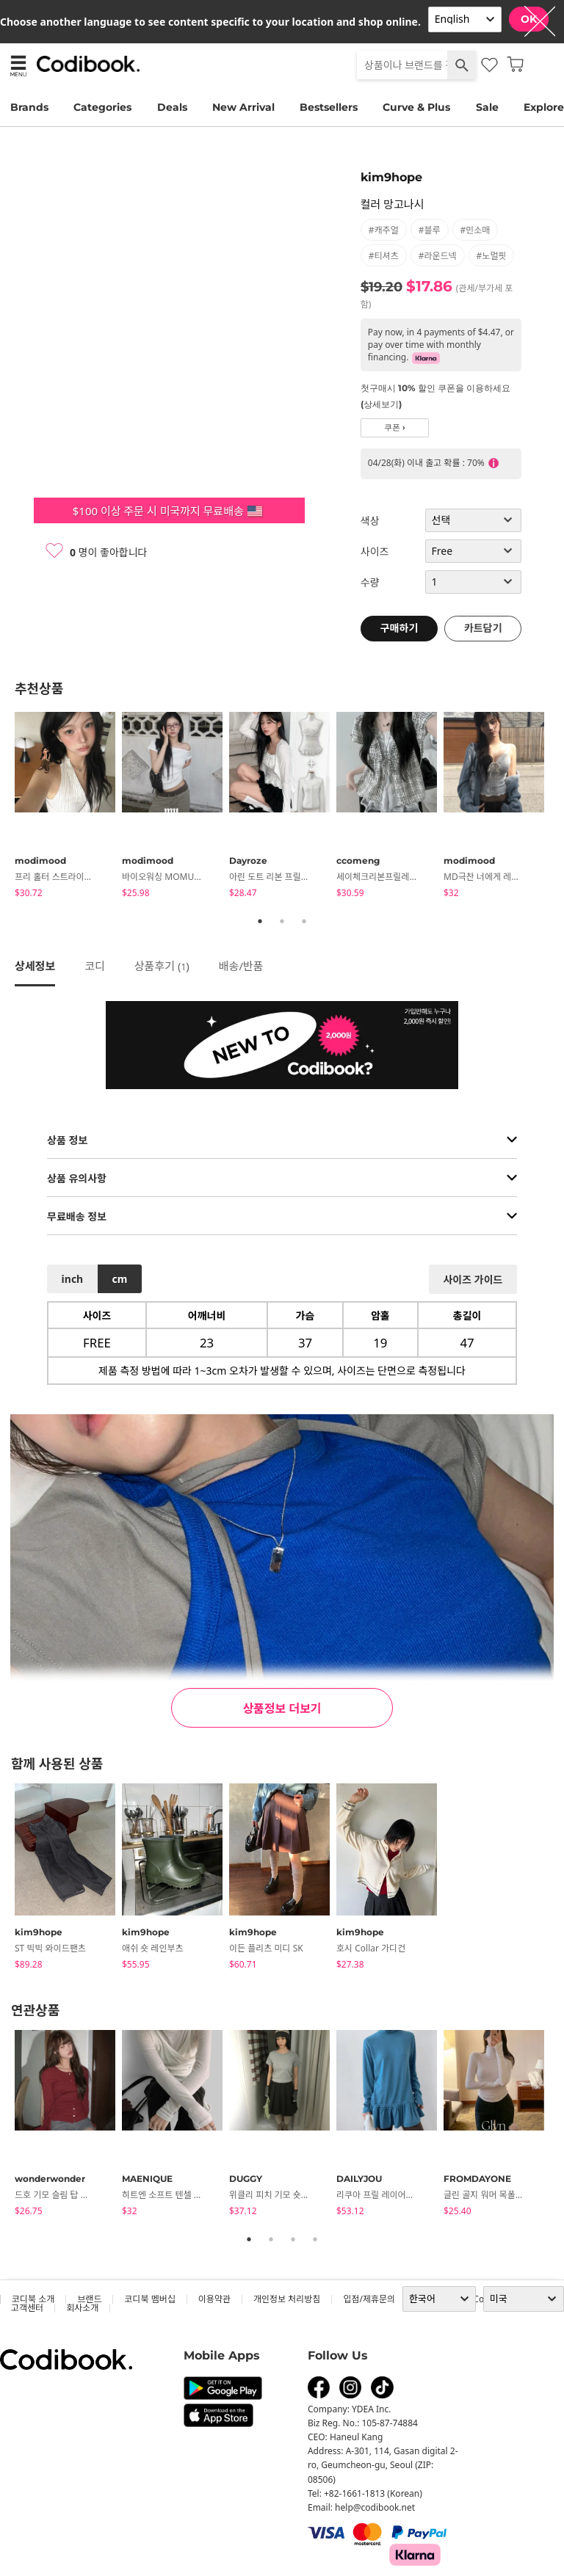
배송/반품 (241, 965)
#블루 (430, 230)
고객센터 (27, 2308)
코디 (94, 965)
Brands (29, 107)
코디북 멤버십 (149, 2299)
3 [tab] (304, 921)
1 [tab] (260, 921)
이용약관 (214, 2299)
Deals (172, 107)
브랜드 (89, 2299)
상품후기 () (161, 965)
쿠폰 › (394, 427)
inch (73, 1279)
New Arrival (243, 107)
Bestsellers (329, 107)
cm (119, 1279)
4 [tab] (315, 2239)
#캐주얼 (384, 230)
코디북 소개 (33, 2299)
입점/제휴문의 (369, 2299)
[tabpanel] (68, 807)
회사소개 (82, 2308)
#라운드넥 (438, 256)
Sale (487, 107)
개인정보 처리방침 (286, 2299)
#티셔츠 (384, 256)
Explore (544, 107)
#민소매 (475, 230)
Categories (102, 107)
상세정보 (35, 965)
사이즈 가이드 (472, 1280)
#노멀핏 (492, 256)
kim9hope (391, 177)
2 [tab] (282, 921)
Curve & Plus (416, 107)
